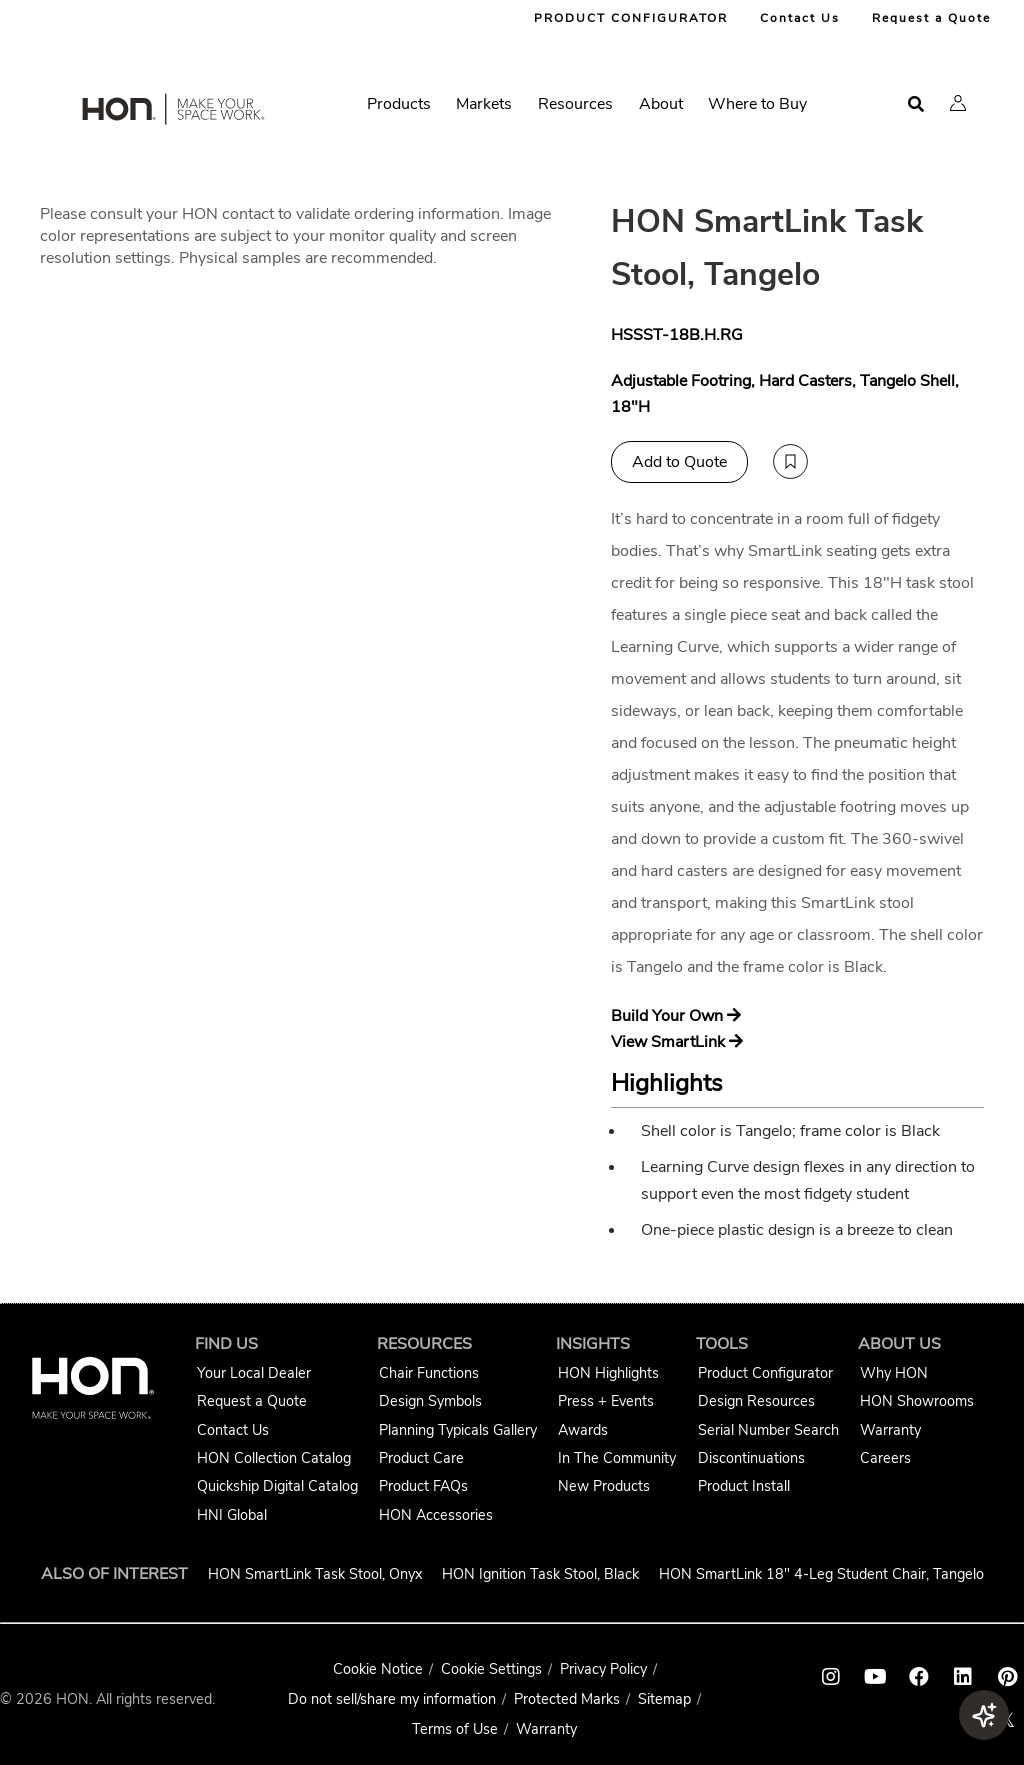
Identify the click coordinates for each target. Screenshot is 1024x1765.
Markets (484, 104)
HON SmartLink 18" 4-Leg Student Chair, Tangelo (821, 1574)
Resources (575, 104)
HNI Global (232, 1515)
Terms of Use (455, 1729)
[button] (958, 103)
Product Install (744, 1486)
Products (399, 104)
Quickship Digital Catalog (277, 1486)
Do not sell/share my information (392, 1699)
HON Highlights (608, 1373)
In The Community (617, 1458)
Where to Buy (757, 104)
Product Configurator (765, 1373)
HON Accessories (436, 1515)
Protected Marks (567, 1699)
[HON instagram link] (831, 1677)
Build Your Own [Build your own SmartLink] (676, 1016)
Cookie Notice (378, 1669)
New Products (604, 1486)
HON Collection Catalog (274, 1458)
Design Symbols (430, 1401)
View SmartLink (677, 1042)
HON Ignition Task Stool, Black (540, 1574)
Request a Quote (931, 18)
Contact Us (800, 18)
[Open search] (916, 104)
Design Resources (756, 1401)
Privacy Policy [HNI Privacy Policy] (603, 1669)
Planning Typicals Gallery (458, 1430)
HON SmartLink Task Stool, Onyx (315, 1574)
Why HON (894, 1373)
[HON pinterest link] (1007, 1677)
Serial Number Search (768, 1430)
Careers (885, 1458)
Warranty (890, 1430)
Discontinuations (751, 1458)
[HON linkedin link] (963, 1677)
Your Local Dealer (254, 1373)
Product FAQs (423, 1486)
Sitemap (664, 1699)
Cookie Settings (491, 1669)
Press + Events (606, 1401)
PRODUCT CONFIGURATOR (631, 18)
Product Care (421, 1458)
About (661, 104)
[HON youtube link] (875, 1677)
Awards (583, 1430)
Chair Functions (429, 1373)
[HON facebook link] (919, 1677)
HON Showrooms (917, 1401)
